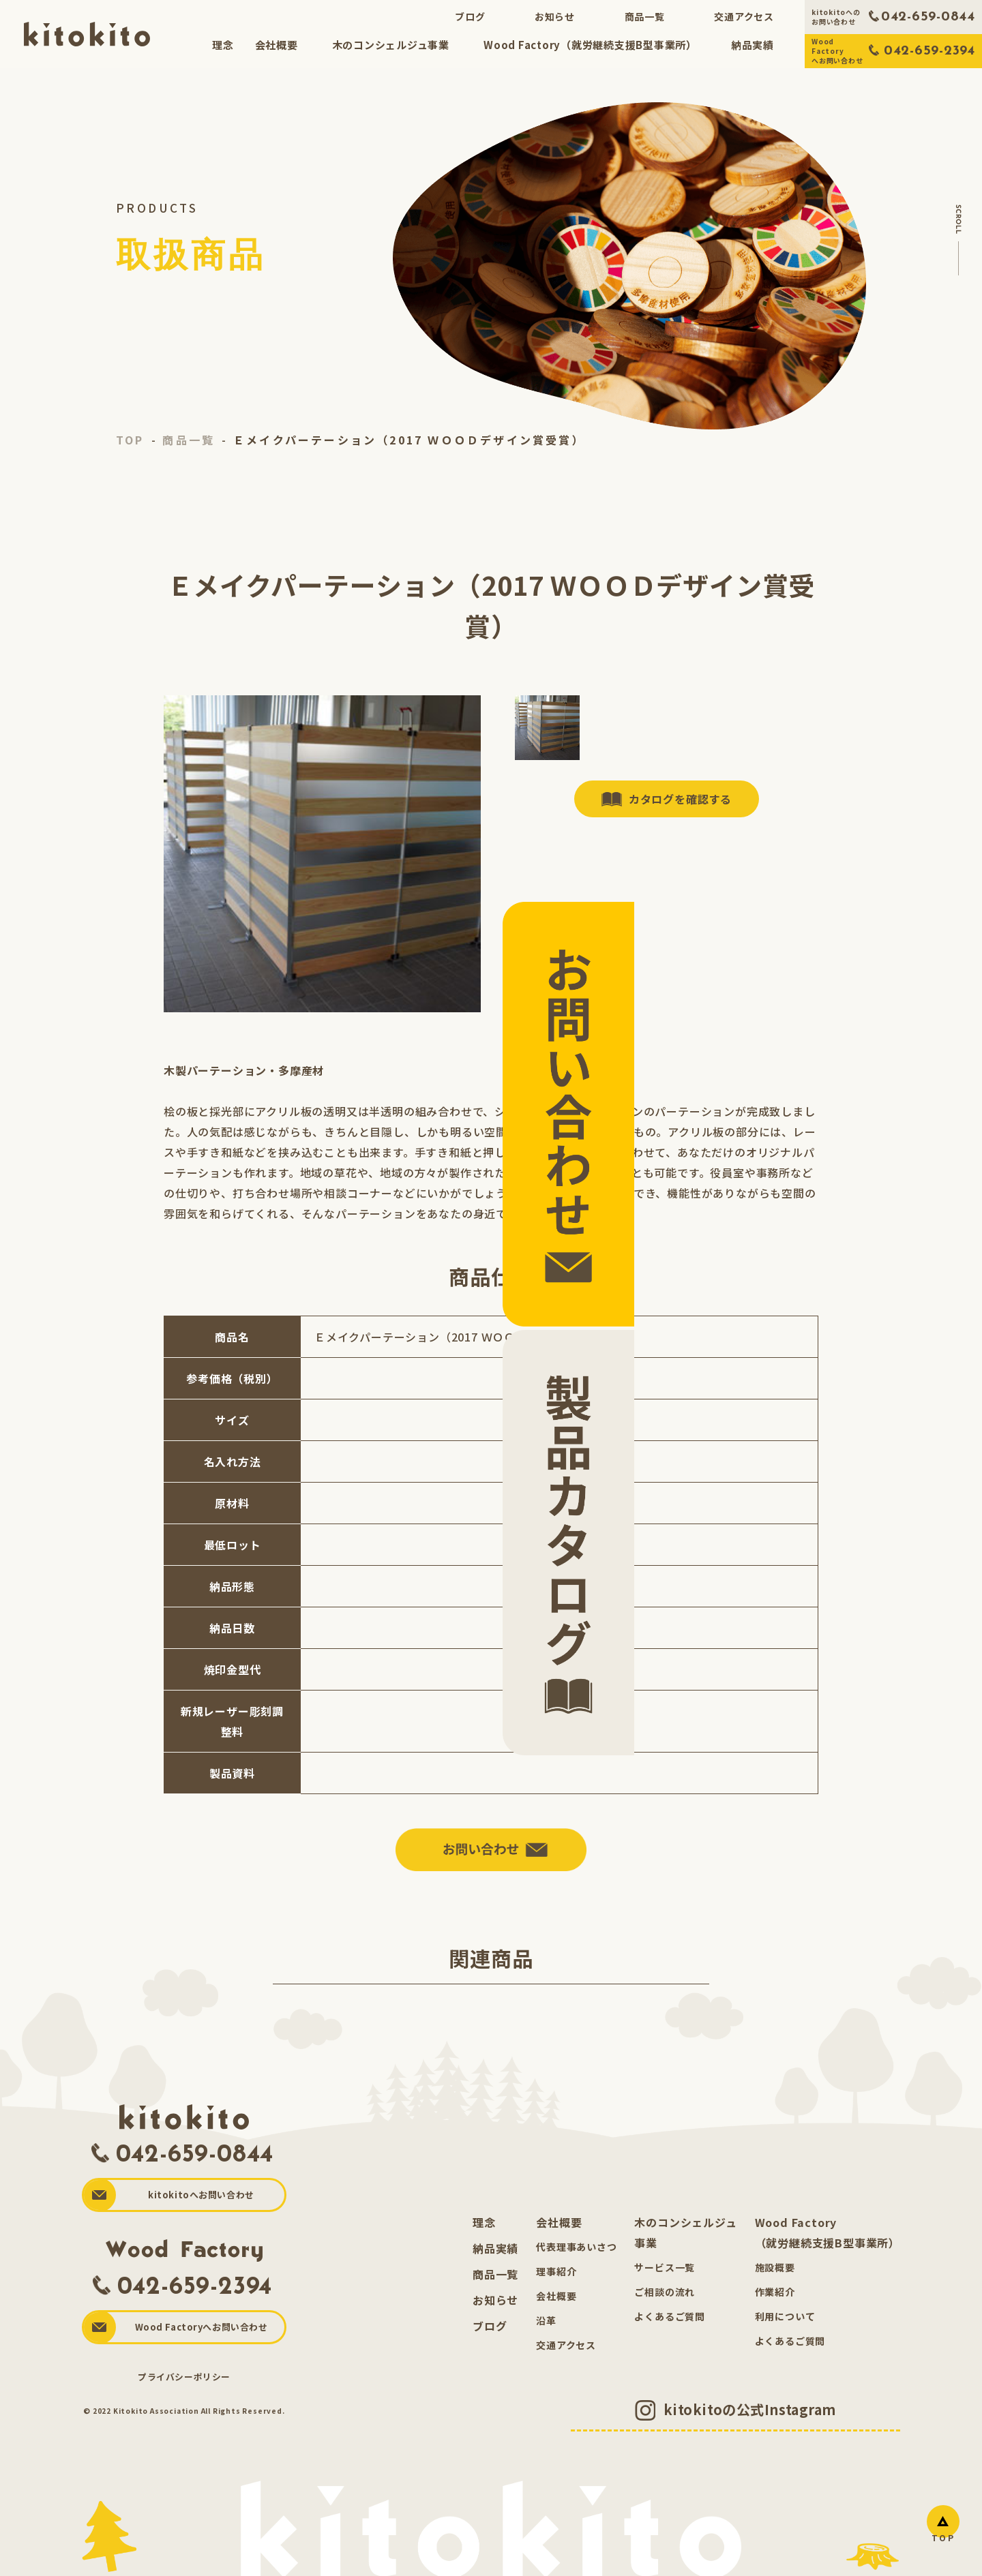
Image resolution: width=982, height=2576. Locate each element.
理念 (223, 44)
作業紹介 (775, 2302)
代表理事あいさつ (576, 2257)
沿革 (546, 2330)
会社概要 (275, 44)
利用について (785, 2326)
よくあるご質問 (669, 2326)
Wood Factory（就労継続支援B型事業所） (590, 44)
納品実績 (752, 44)
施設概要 (775, 2277)
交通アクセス (744, 16)
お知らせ (555, 16)
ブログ (470, 16)
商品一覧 (645, 16)
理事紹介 (556, 2281)
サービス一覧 (664, 2277)
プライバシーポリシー (184, 2386)
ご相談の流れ (664, 2302)
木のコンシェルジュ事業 (390, 44)
